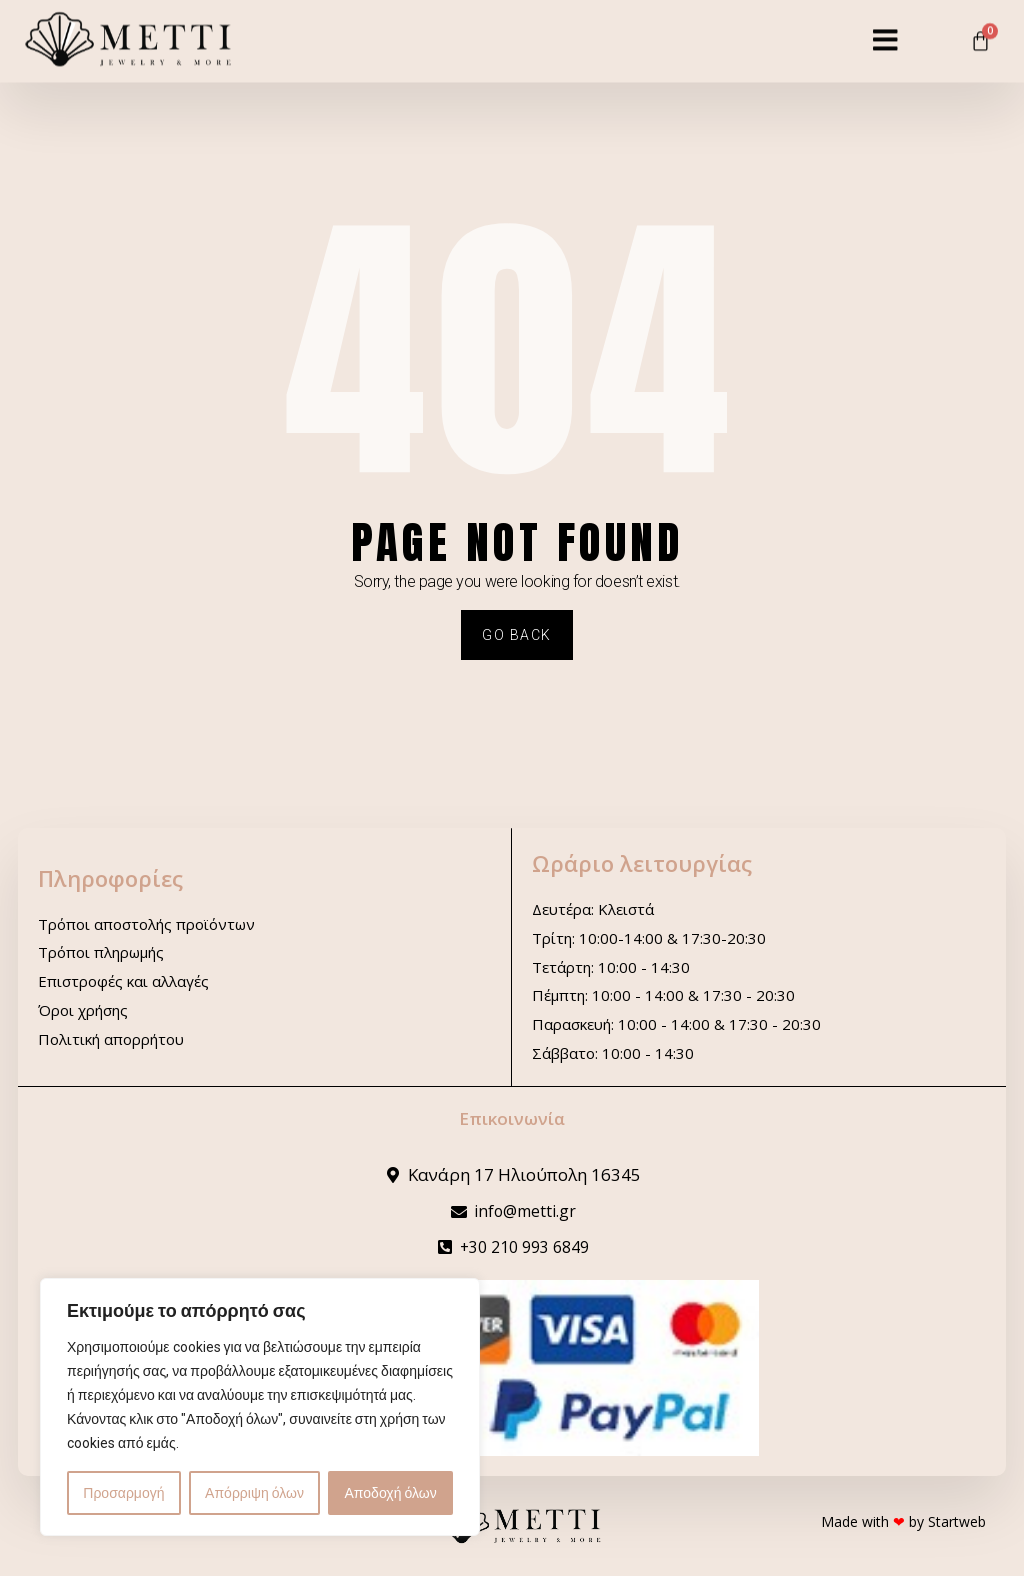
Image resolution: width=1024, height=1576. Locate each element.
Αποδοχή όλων (391, 1493)
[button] (885, 29)
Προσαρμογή (123, 1493)
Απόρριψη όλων (254, 1493)
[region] (260, 1407)
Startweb (957, 1521)
